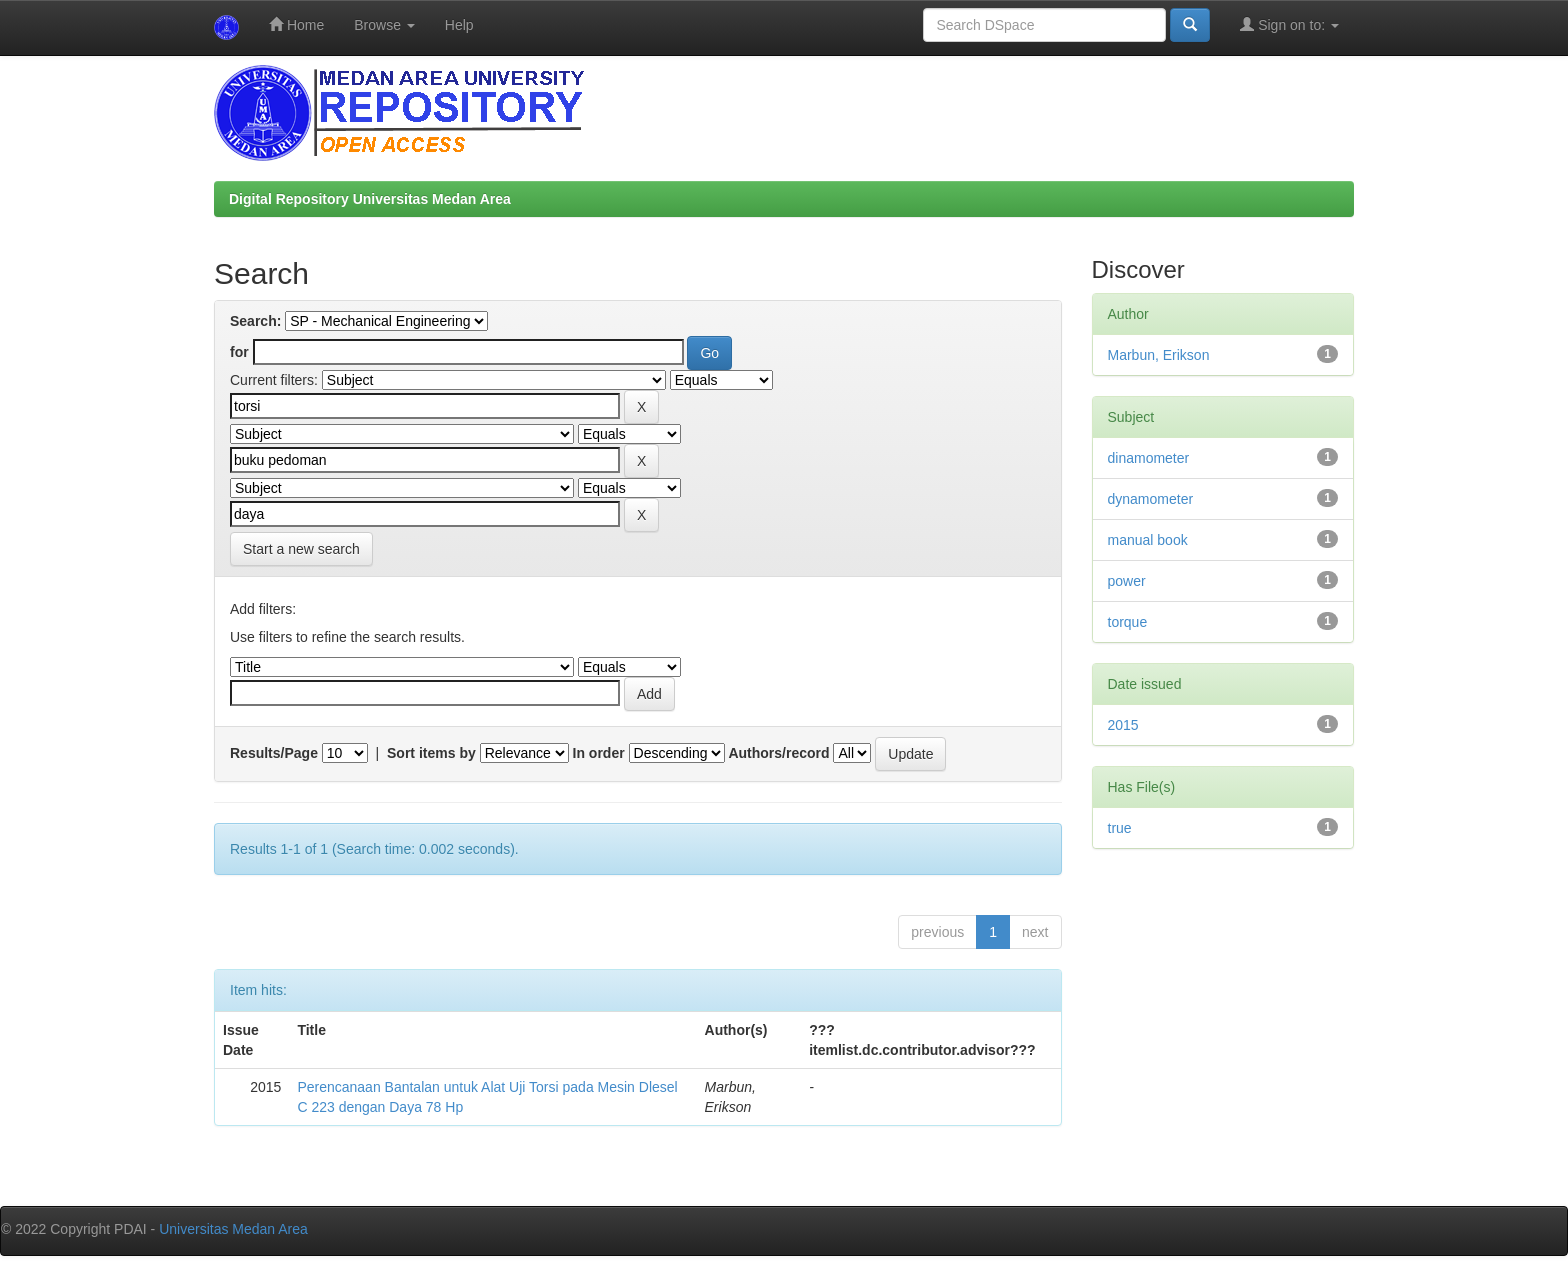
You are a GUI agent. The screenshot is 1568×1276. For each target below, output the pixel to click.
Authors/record (778, 753)
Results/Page (274, 753)
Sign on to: (1289, 24)
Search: (255, 321)
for (239, 352)
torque (1128, 622)
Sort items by (431, 753)
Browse (384, 25)
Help (459, 25)
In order (599, 753)
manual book (1148, 540)
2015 (1123, 725)
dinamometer (1149, 458)
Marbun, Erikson (1159, 355)
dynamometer (1151, 499)
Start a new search (301, 549)
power (1127, 581)
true (1120, 828)
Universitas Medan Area (233, 1229)
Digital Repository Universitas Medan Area (370, 199)
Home (296, 24)
